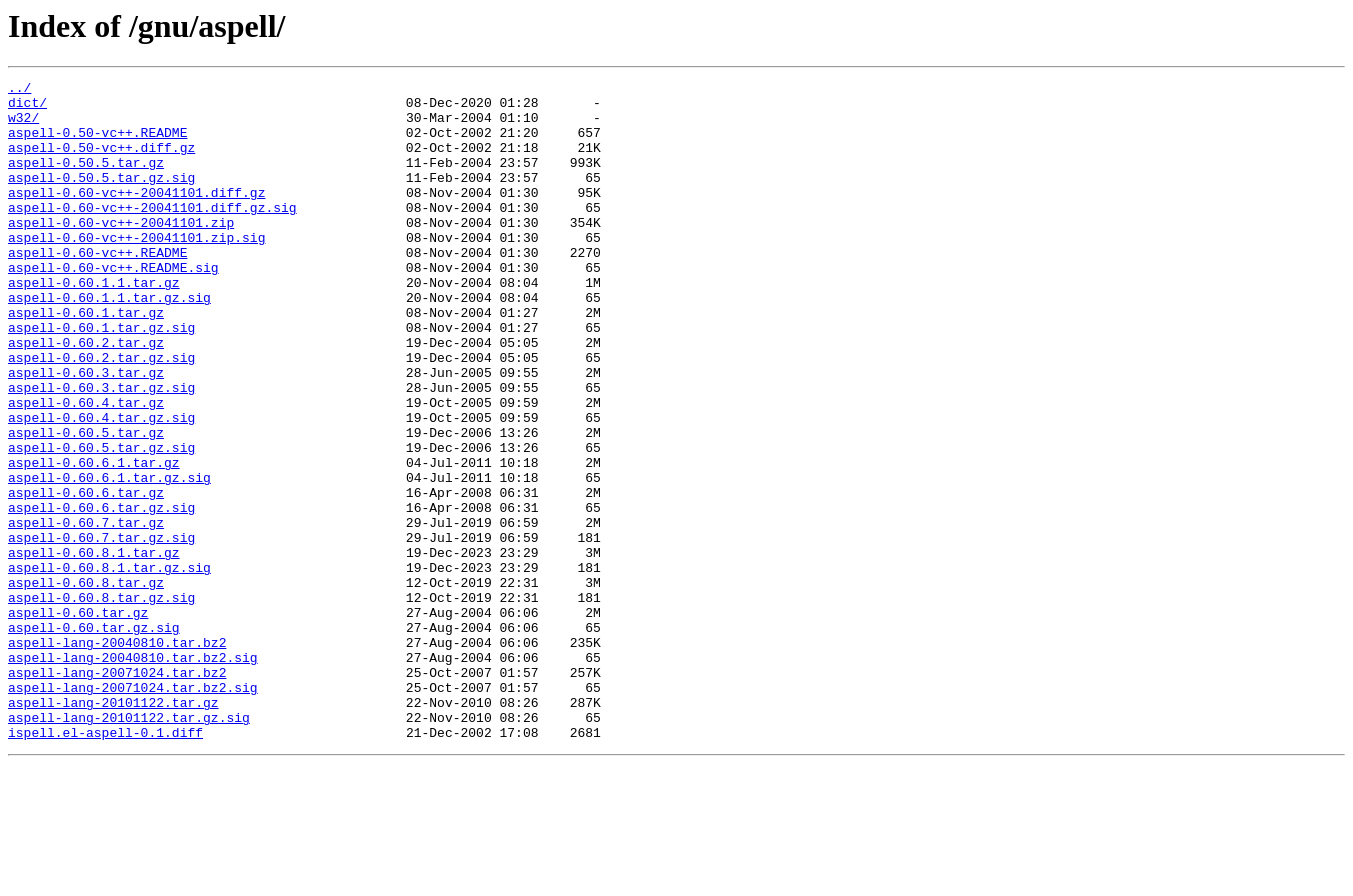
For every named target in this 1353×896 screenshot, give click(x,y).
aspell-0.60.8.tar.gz (86, 684)
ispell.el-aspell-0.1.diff (105, 864)
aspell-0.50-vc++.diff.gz (101, 162)
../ (19, 90)
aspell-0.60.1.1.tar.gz (94, 324)
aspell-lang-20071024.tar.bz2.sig (133, 810)
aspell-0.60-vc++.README (97, 288)
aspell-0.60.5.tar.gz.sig (101, 522)
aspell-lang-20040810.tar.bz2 (117, 756)
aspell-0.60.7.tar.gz (86, 612)
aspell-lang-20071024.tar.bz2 (117, 792)
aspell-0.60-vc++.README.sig (113, 306)
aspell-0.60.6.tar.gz (86, 576)
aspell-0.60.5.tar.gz (86, 504)
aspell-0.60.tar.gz (78, 720)
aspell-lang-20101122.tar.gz (113, 828)
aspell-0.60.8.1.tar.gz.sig (109, 666)
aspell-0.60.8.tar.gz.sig (101, 702)
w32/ (23, 126)
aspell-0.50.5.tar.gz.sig (101, 198)
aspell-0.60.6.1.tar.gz (94, 540)
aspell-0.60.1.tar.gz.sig (101, 378)
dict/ (27, 108)
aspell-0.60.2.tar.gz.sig (101, 414)
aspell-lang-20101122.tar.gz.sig (129, 846)
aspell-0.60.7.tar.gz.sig (101, 630)
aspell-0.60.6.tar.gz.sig (101, 594)
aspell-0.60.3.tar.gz (86, 432)
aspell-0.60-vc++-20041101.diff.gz (136, 216)
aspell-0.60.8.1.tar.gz (94, 648)
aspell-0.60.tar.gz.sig (94, 738)
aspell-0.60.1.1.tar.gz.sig (109, 342)
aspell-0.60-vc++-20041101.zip (121, 252)
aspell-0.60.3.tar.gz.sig (101, 450)
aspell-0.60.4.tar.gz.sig (101, 486)
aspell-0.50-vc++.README (97, 144)
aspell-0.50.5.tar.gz (86, 180)
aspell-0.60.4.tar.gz (86, 468)
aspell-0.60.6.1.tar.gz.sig (109, 558)
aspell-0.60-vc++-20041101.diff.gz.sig (152, 234)
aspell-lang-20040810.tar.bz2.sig (133, 774)
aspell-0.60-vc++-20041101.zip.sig (136, 270)
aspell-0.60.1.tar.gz (86, 360)
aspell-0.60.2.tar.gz (86, 396)
